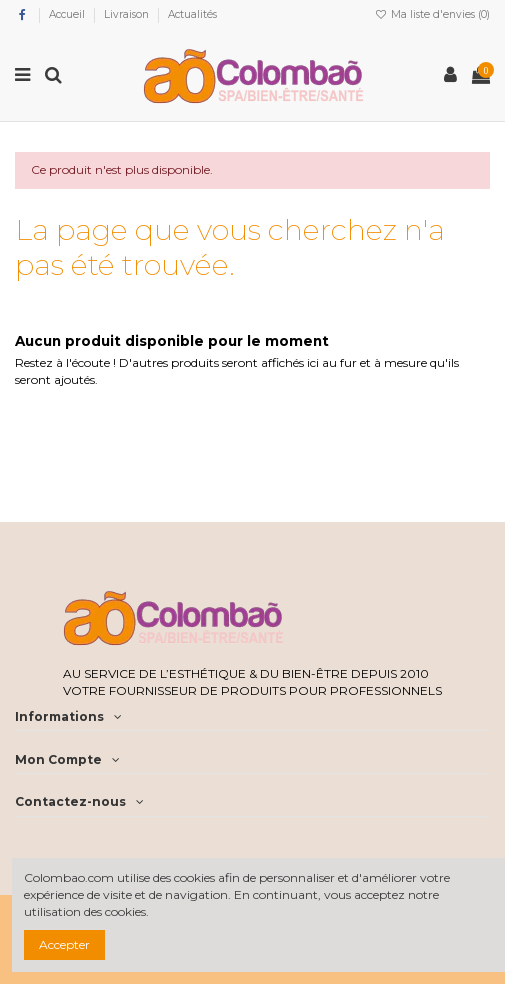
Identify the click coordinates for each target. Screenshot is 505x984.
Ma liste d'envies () (432, 14)
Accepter (64, 944)
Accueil (68, 14)
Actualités (192, 14)
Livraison (128, 14)
